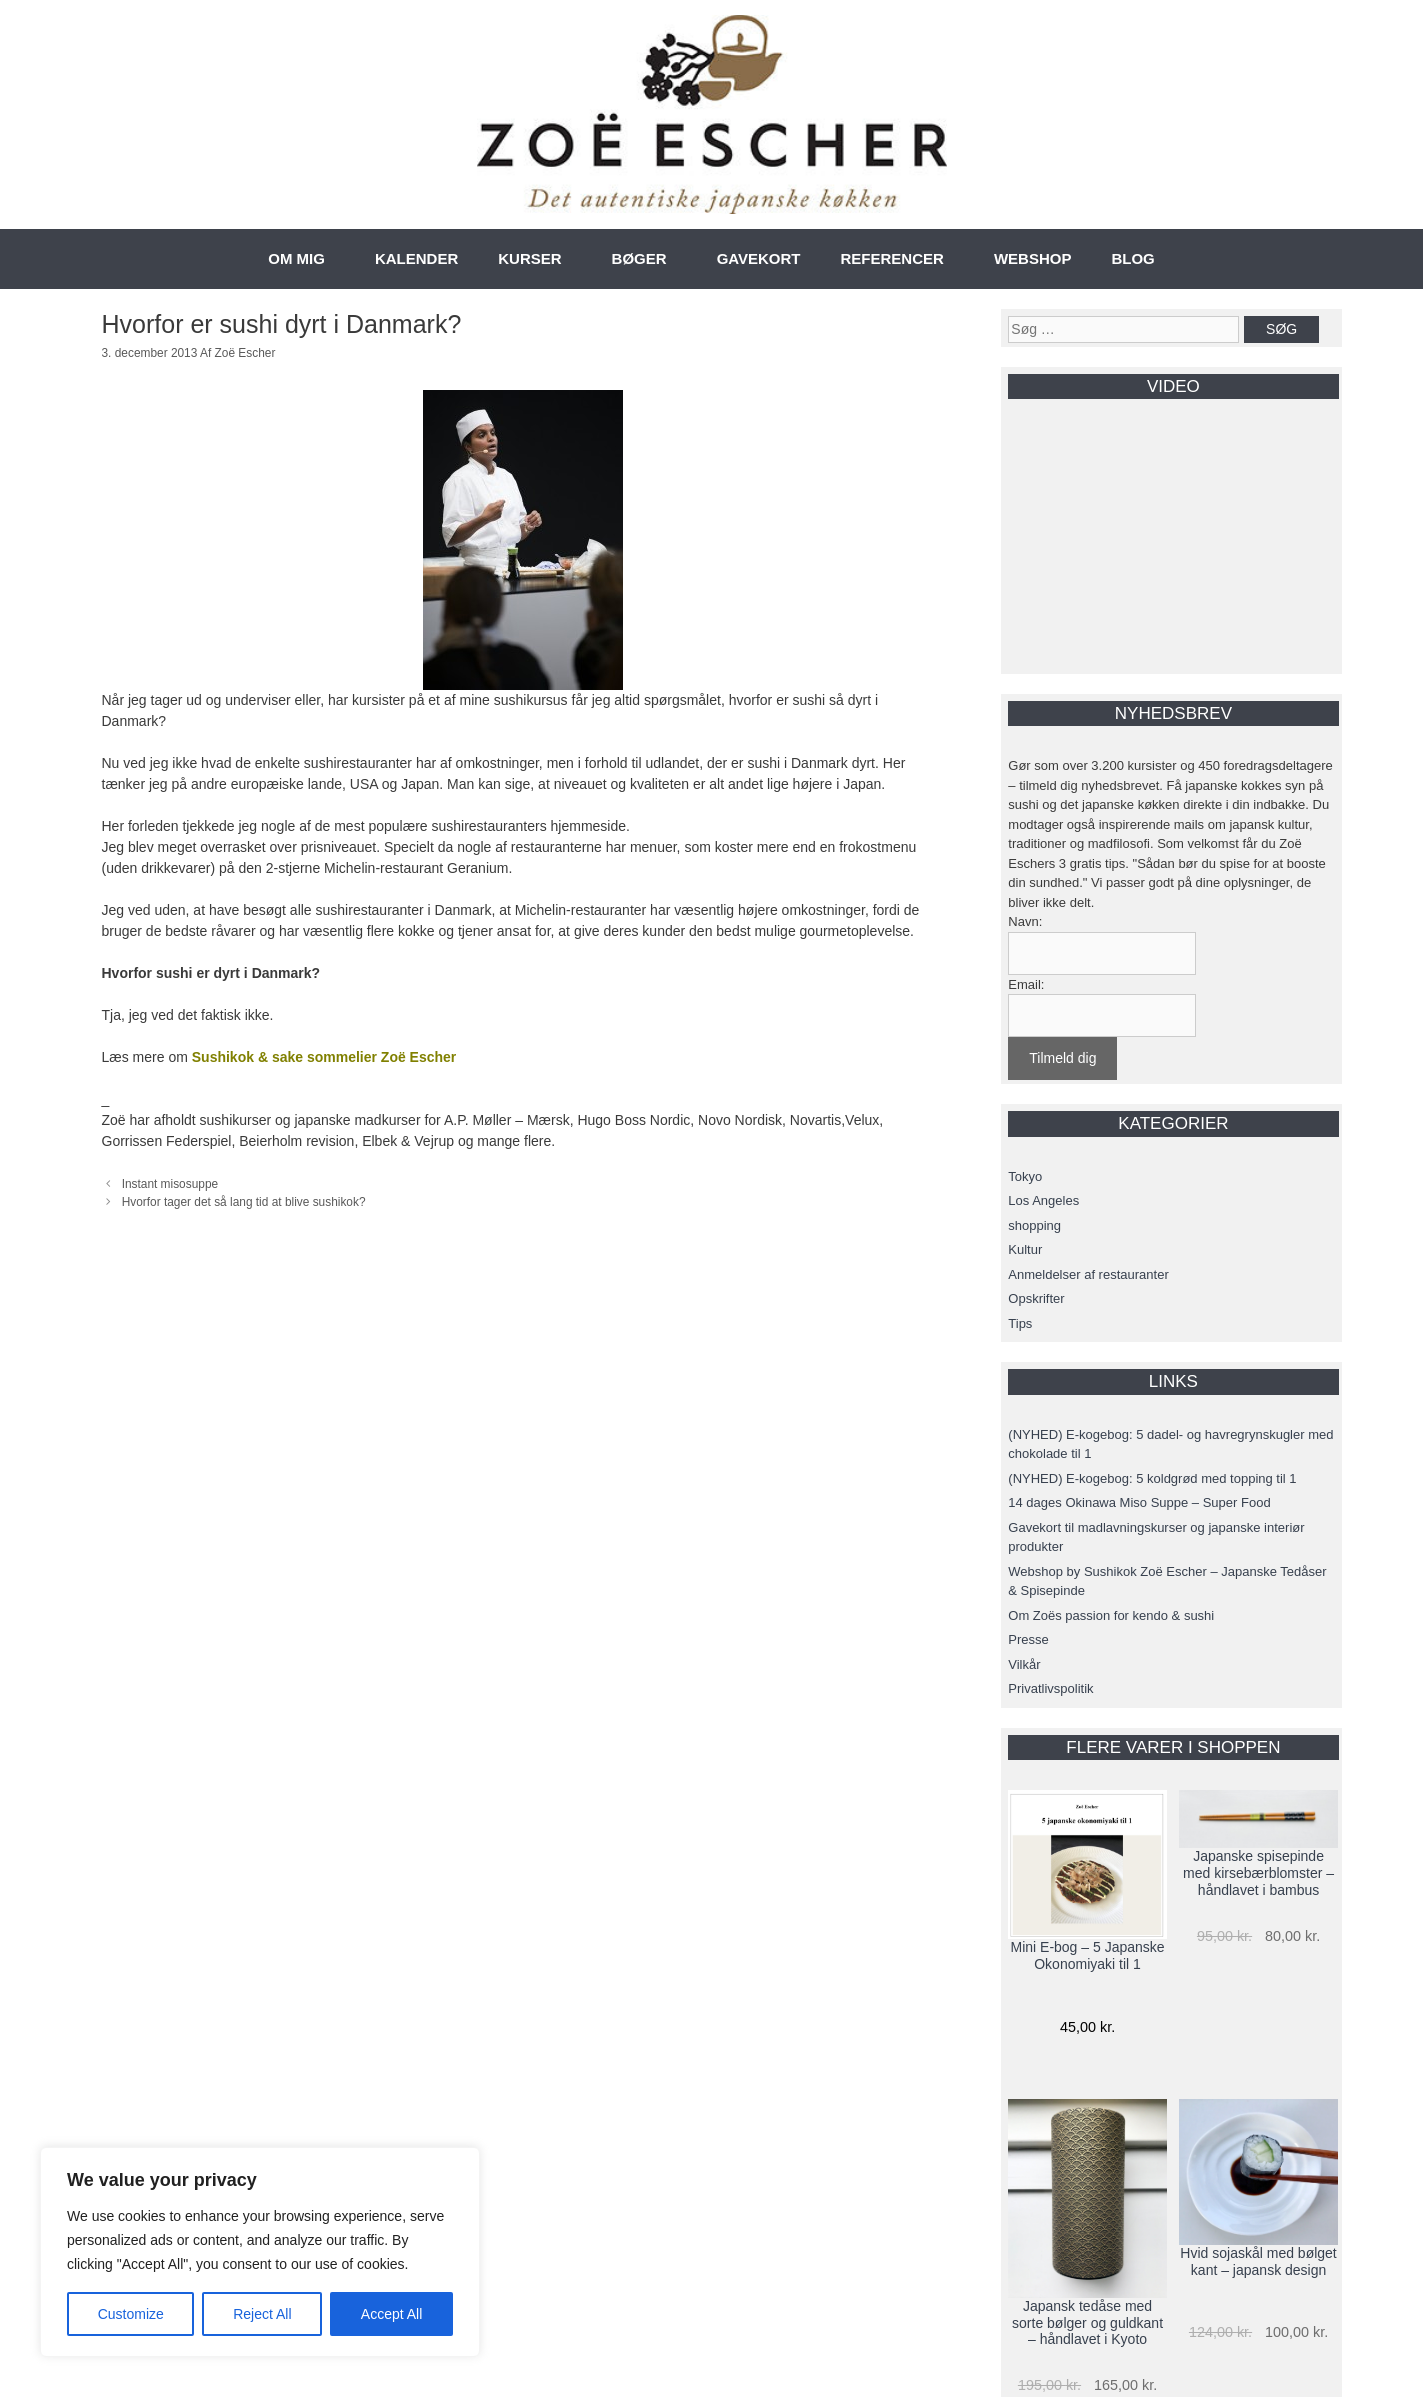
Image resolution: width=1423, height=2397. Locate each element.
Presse (1028, 1639)
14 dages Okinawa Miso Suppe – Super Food (1139, 1502)
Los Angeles (1043, 1200)
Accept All (391, 2314)
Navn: (1025, 921)
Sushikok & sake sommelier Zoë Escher (324, 1057)
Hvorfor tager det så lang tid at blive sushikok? (244, 1202)
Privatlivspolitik (1050, 1688)
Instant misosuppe (170, 1184)
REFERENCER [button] (892, 258)
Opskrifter (1036, 1298)
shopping (1034, 1225)
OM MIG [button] (296, 258)
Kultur (1025, 1249)
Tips (1020, 1323)
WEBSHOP (1033, 258)
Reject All (262, 2314)
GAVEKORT (759, 258)
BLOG (1132, 258)
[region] (260, 2252)
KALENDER (416, 258)
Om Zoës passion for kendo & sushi (1111, 1615)
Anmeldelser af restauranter (1088, 1274)
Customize (131, 2314)
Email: (1026, 984)
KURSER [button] (529, 258)
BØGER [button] (639, 258)
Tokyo (1025, 1176)
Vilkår (1024, 1664)
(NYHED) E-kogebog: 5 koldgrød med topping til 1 (1152, 1478)
